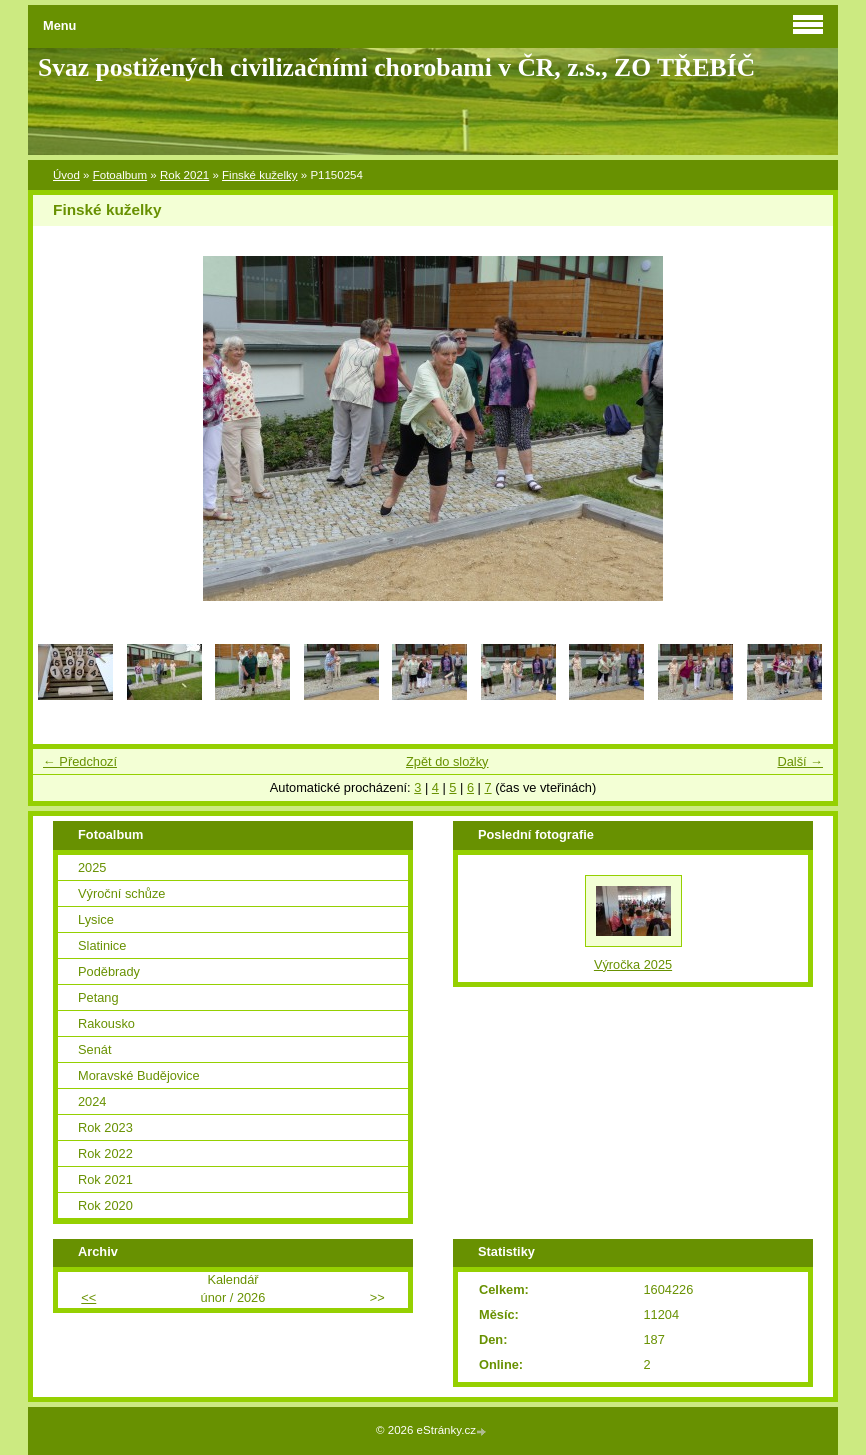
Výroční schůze (122, 893)
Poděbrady (109, 971)
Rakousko (106, 1023)
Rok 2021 (184, 175)
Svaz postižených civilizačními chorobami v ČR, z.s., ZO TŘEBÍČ (396, 67)
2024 (92, 1101)
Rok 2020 (105, 1205)
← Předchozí (80, 761)
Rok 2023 (105, 1127)
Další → (800, 761)
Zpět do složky (447, 761)
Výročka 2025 (633, 964)
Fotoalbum (120, 175)
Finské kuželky (260, 175)
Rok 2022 (105, 1153)
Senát (94, 1049)
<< (88, 1297)
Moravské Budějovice (139, 1075)
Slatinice (102, 945)
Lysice (96, 919)
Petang (98, 997)
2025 (92, 867)
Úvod (66, 175)
